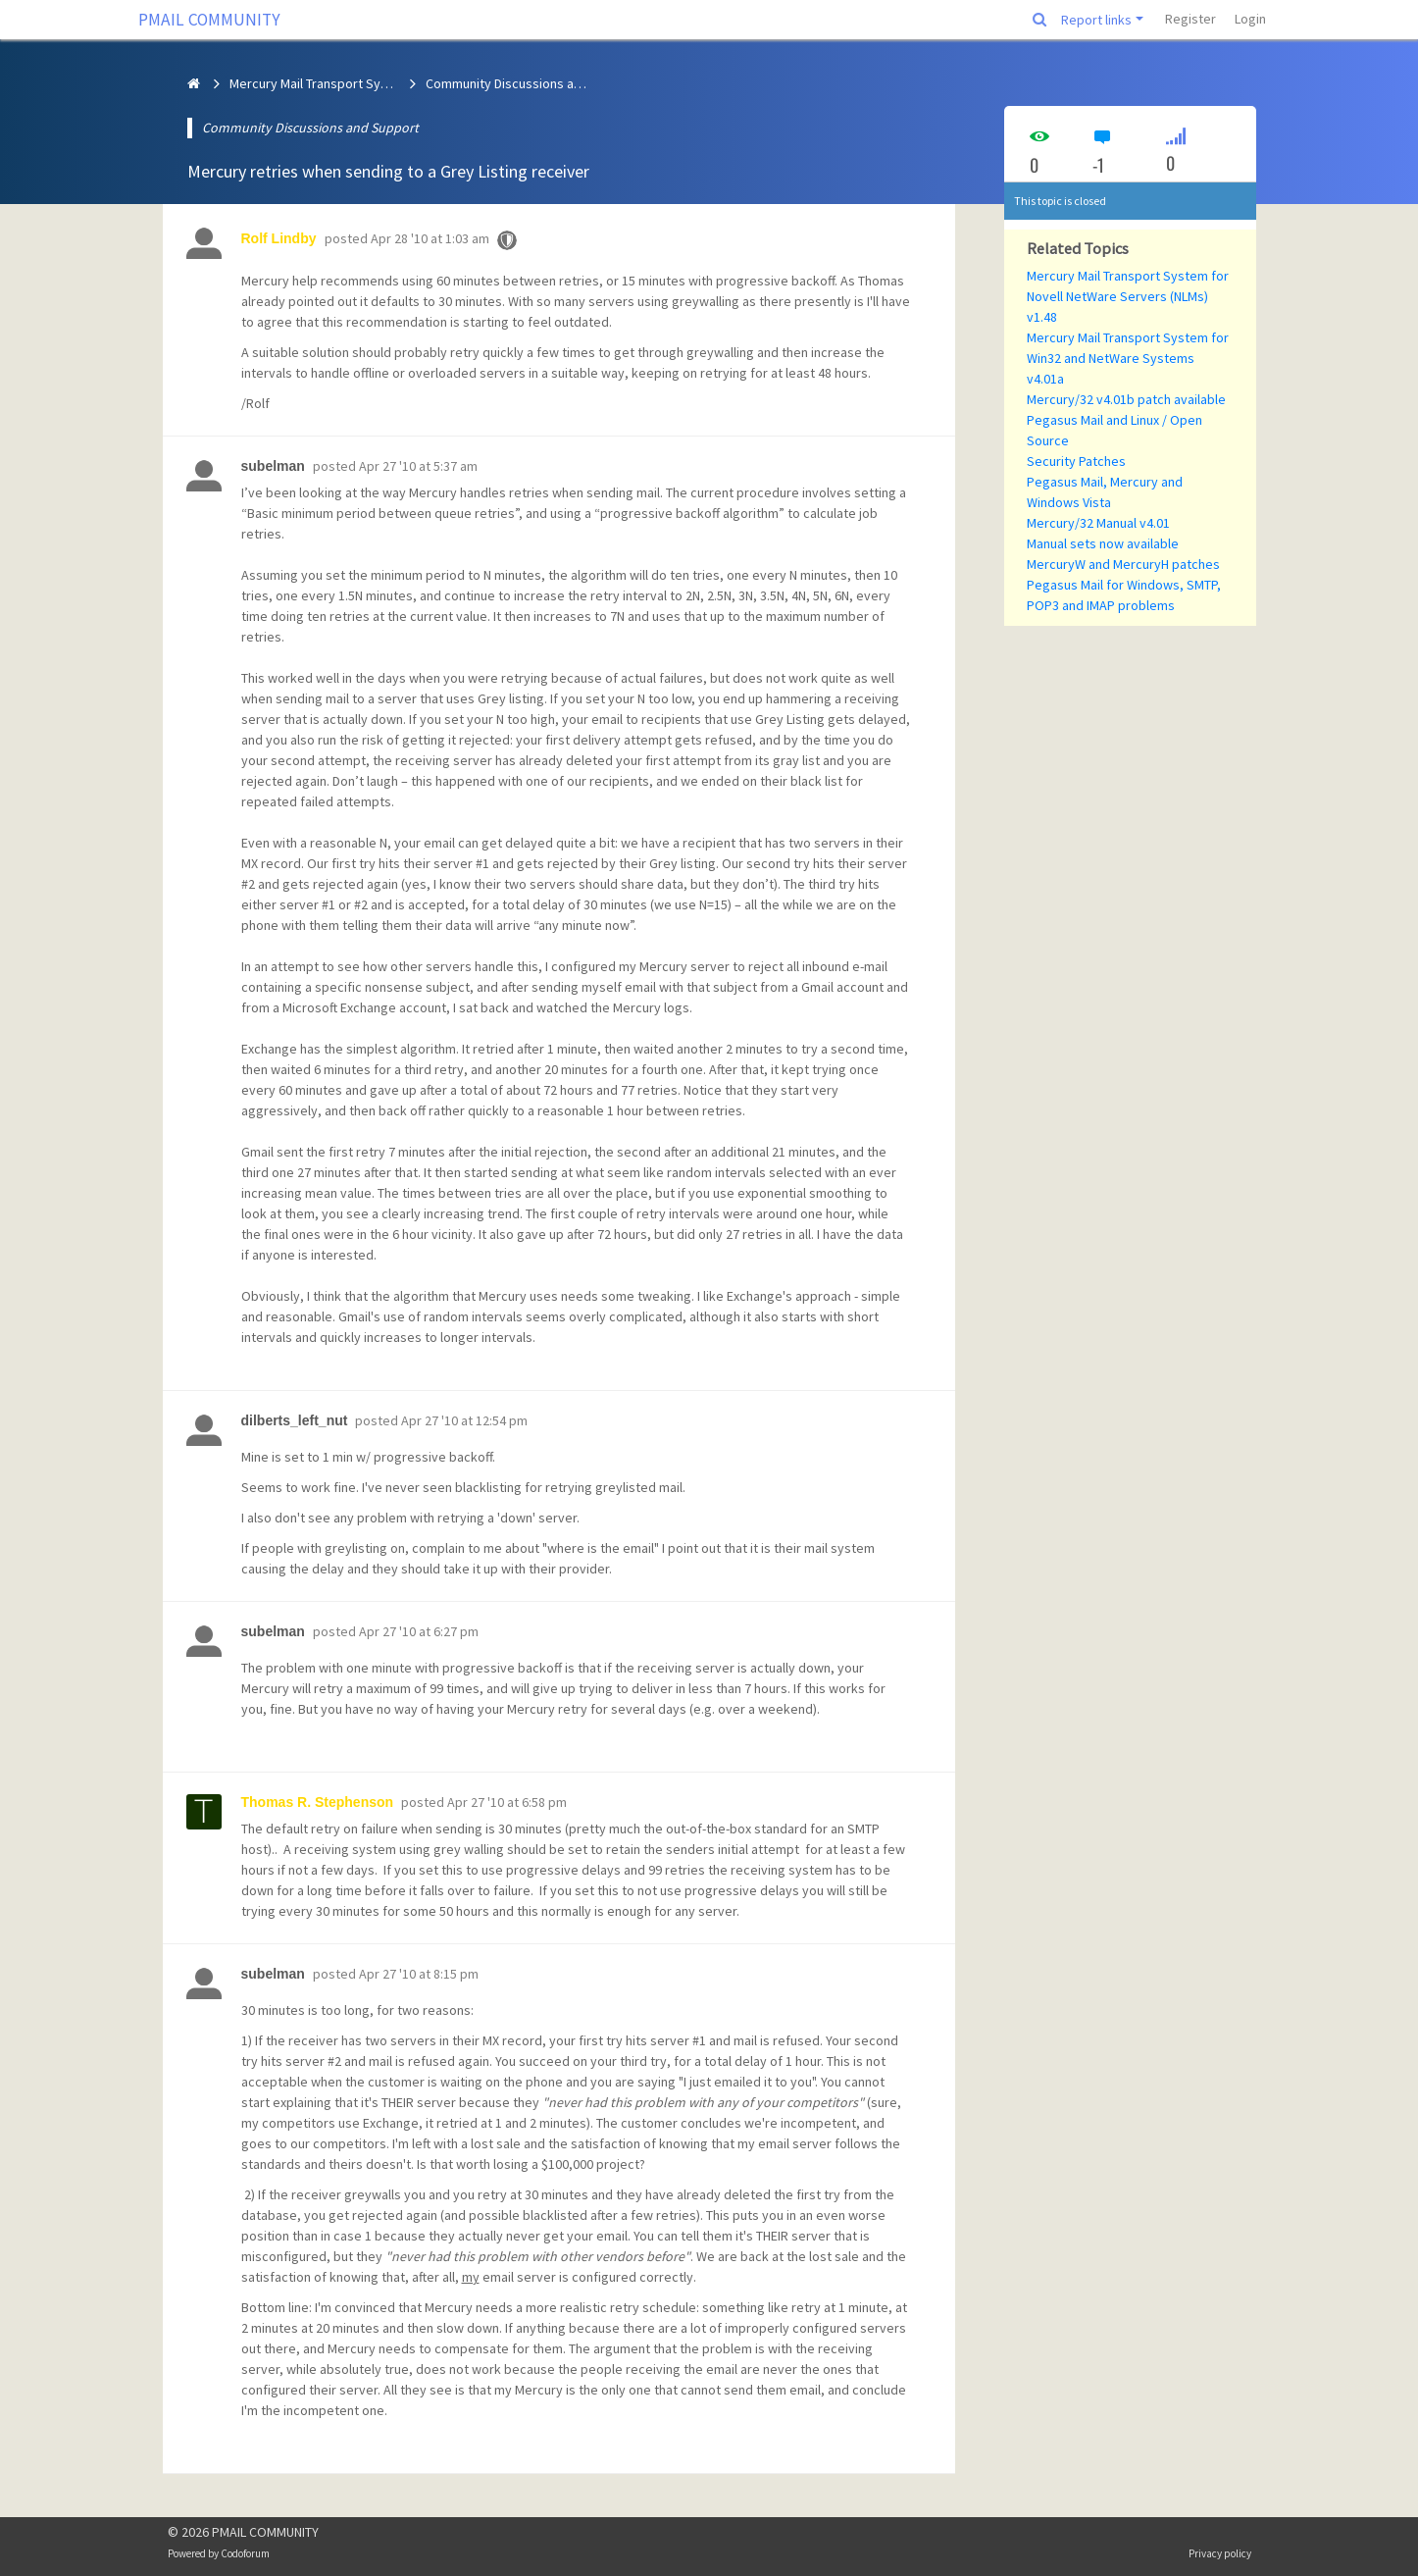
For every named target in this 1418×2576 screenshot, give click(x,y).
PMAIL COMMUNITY (209, 19)
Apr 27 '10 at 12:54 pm (464, 1420)
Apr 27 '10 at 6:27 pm (419, 1631)
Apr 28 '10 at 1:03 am (430, 238)
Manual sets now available (1103, 543)
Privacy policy (1220, 2553)
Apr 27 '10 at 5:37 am (418, 466)
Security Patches (1076, 461)
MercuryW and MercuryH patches (1123, 564)
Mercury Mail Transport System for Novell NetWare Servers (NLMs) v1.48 (1128, 296)
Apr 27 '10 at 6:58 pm (507, 1802)
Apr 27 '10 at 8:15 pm (419, 1974)
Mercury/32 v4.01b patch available (1126, 399)
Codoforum (245, 2553)
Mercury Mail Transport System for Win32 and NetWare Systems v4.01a (1128, 358)
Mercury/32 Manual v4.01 (1098, 523)
